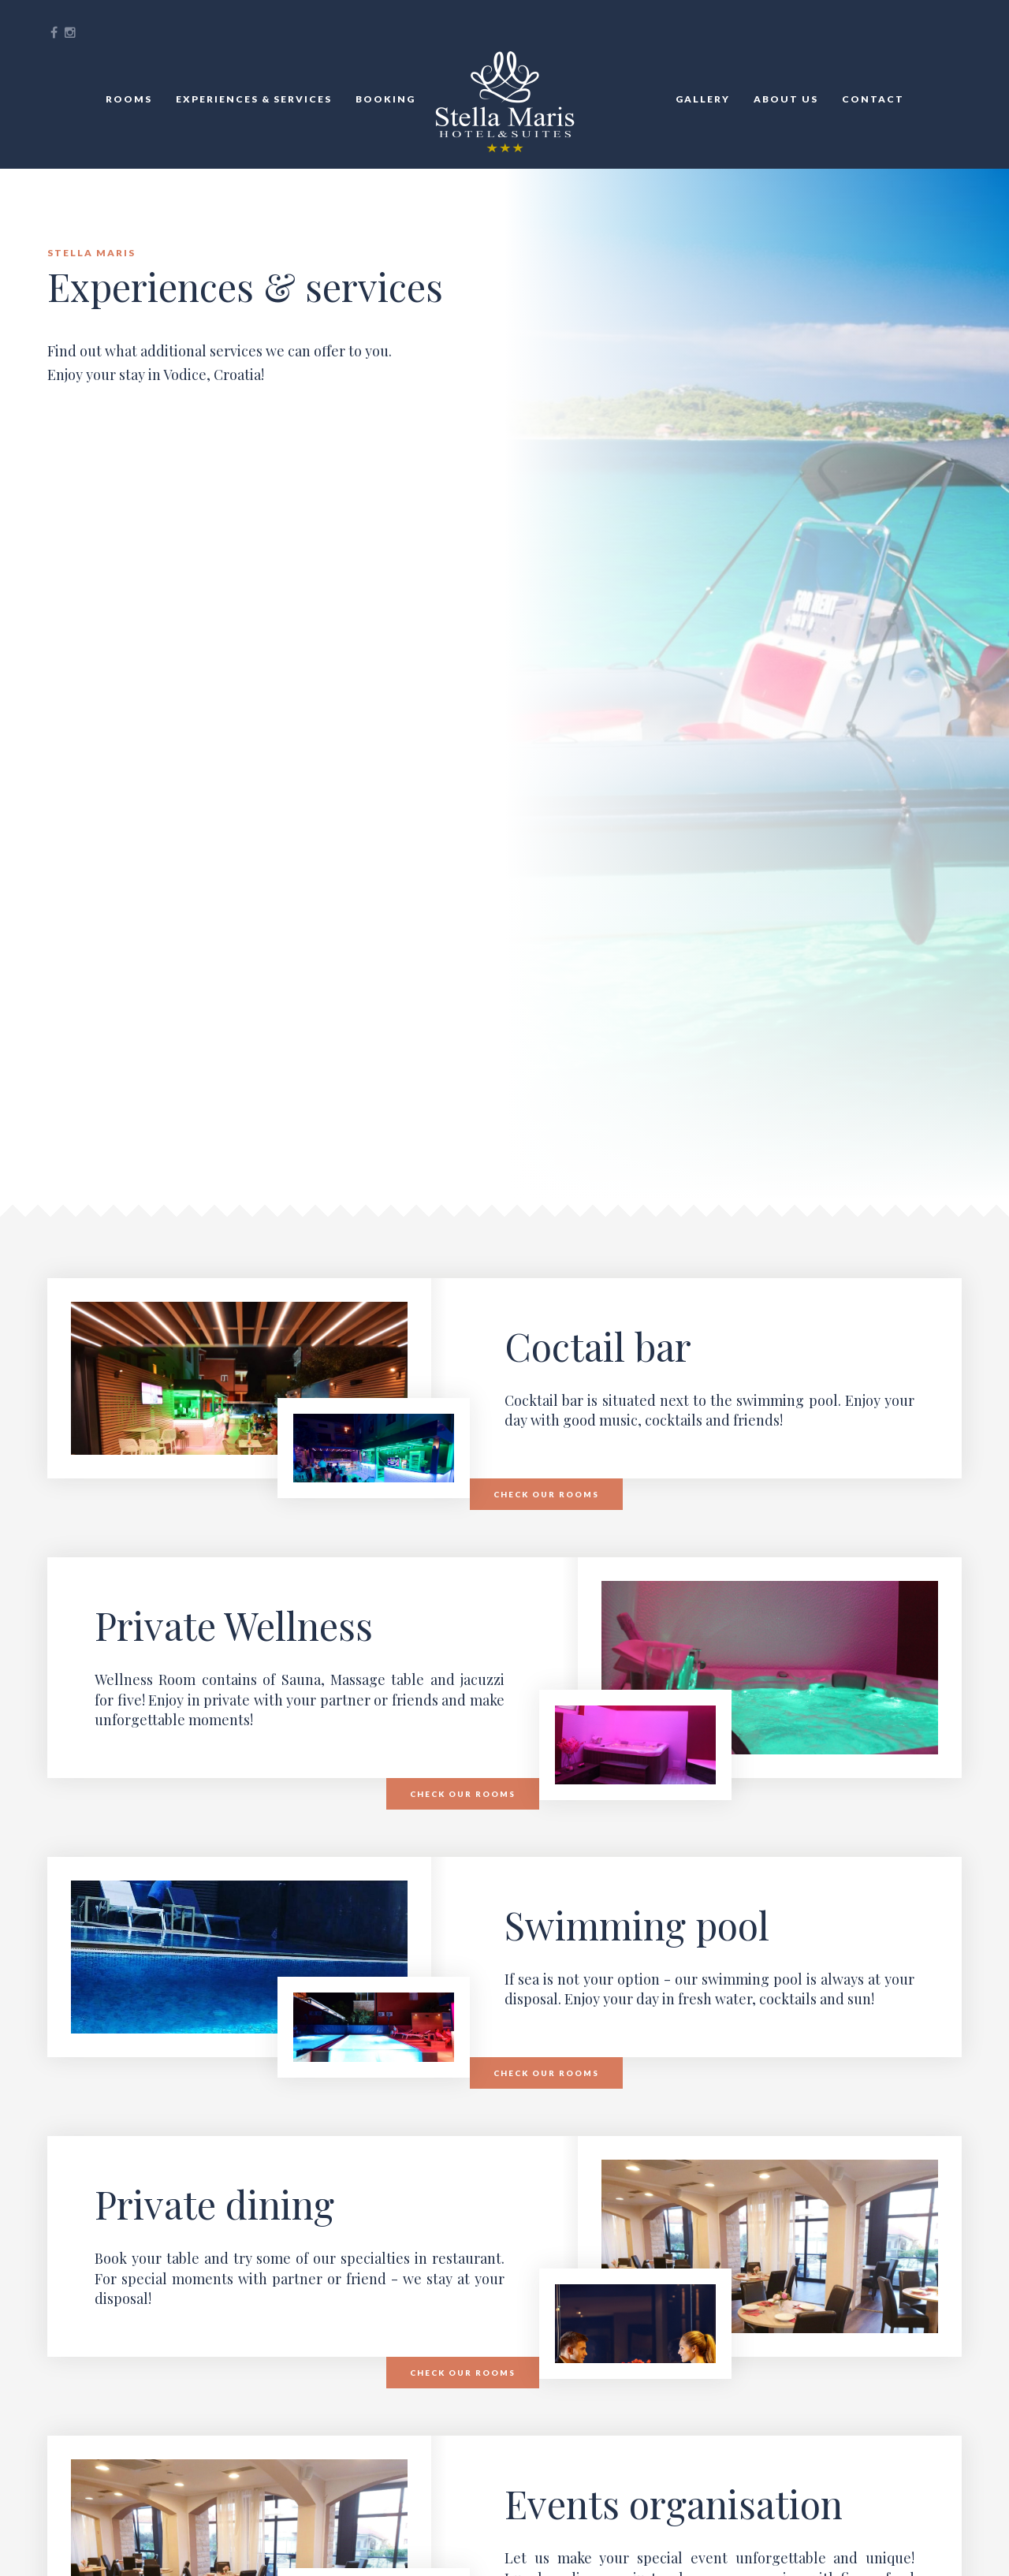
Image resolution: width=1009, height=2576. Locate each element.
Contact (873, 99)
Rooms (129, 99)
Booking (385, 99)
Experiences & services (254, 99)
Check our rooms (546, 1494)
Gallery (703, 99)
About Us (786, 99)
